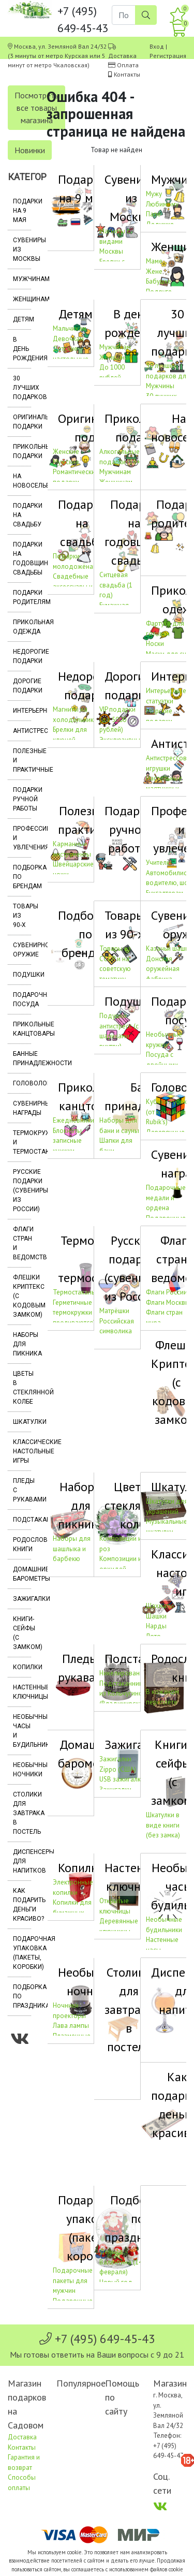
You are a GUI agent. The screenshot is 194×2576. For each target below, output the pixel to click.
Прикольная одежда (22, 627)
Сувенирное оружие (22, 949)
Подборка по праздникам (22, 1996)
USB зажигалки (121, 1779)
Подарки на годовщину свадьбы (22, 558)
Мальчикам (69, 328)
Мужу (154, 193)
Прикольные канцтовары (22, 1029)
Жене (154, 271)
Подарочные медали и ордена (166, 1197)
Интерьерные (22, 710)
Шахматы (160, 1605)
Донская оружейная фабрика (163, 968)
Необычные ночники (22, 1769)
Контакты (127, 74)
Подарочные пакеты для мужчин (73, 2280)
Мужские (66, 462)
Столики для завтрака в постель (22, 1813)
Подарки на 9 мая (22, 211)
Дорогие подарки (22, 686)
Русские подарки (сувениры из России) (22, 1190)
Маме (154, 261)
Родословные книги (22, 1544)
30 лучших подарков (22, 388)
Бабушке (158, 281)
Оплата (128, 65)
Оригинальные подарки (22, 422)
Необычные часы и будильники (22, 1730)
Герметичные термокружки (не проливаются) (78, 1312)
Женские (66, 451)
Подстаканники (22, 1519)
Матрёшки (114, 1310)
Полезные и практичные (22, 760)
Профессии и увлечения (22, 838)
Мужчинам (22, 279)
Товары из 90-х (22, 916)
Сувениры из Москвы (22, 249)
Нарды (156, 1626)
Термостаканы (74, 1292)
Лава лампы (71, 2025)
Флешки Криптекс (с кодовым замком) (22, 1296)
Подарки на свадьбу (22, 515)
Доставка (122, 56)
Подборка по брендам (22, 877)
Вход (157, 46)
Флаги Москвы (168, 1302)
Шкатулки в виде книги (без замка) (163, 1824)
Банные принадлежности (22, 1058)
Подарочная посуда (22, 999)
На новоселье (22, 481)
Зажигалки (22, 1598)
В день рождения (22, 349)
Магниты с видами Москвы (114, 241)
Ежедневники (73, 1120)
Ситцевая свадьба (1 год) (115, 584)
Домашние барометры (22, 1574)
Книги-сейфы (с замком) (22, 1633)
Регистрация (168, 56)
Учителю (159, 862)
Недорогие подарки (22, 656)
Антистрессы (22, 730)
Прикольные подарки (22, 451)
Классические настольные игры (22, 1451)
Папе (153, 214)
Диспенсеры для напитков (22, 1861)
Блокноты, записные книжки (68, 1140)
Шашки (156, 1616)
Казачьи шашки (169, 948)
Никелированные (125, 1673)
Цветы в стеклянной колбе (22, 1387)
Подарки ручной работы (22, 799)
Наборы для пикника (22, 1344)
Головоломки (22, 1083)
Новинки (29, 150)
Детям (22, 319)
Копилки (22, 1667)
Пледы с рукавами (22, 1490)
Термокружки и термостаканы (22, 1142)
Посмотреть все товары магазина (36, 107)
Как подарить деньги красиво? (22, 1904)
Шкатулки (22, 1421)
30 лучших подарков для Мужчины (168, 375)
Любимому (162, 204)
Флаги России (166, 1292)
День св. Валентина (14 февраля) (120, 2261)
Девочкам (68, 338)
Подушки (22, 974)
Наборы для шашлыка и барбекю (72, 1548)
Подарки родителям (22, 597)
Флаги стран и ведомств (22, 1243)
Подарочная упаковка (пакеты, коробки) (22, 1952)
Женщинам (22, 299)
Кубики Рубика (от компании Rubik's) (168, 1111)
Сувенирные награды (22, 1108)
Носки (155, 643)
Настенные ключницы (22, 1692)
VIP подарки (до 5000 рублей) (117, 719)
